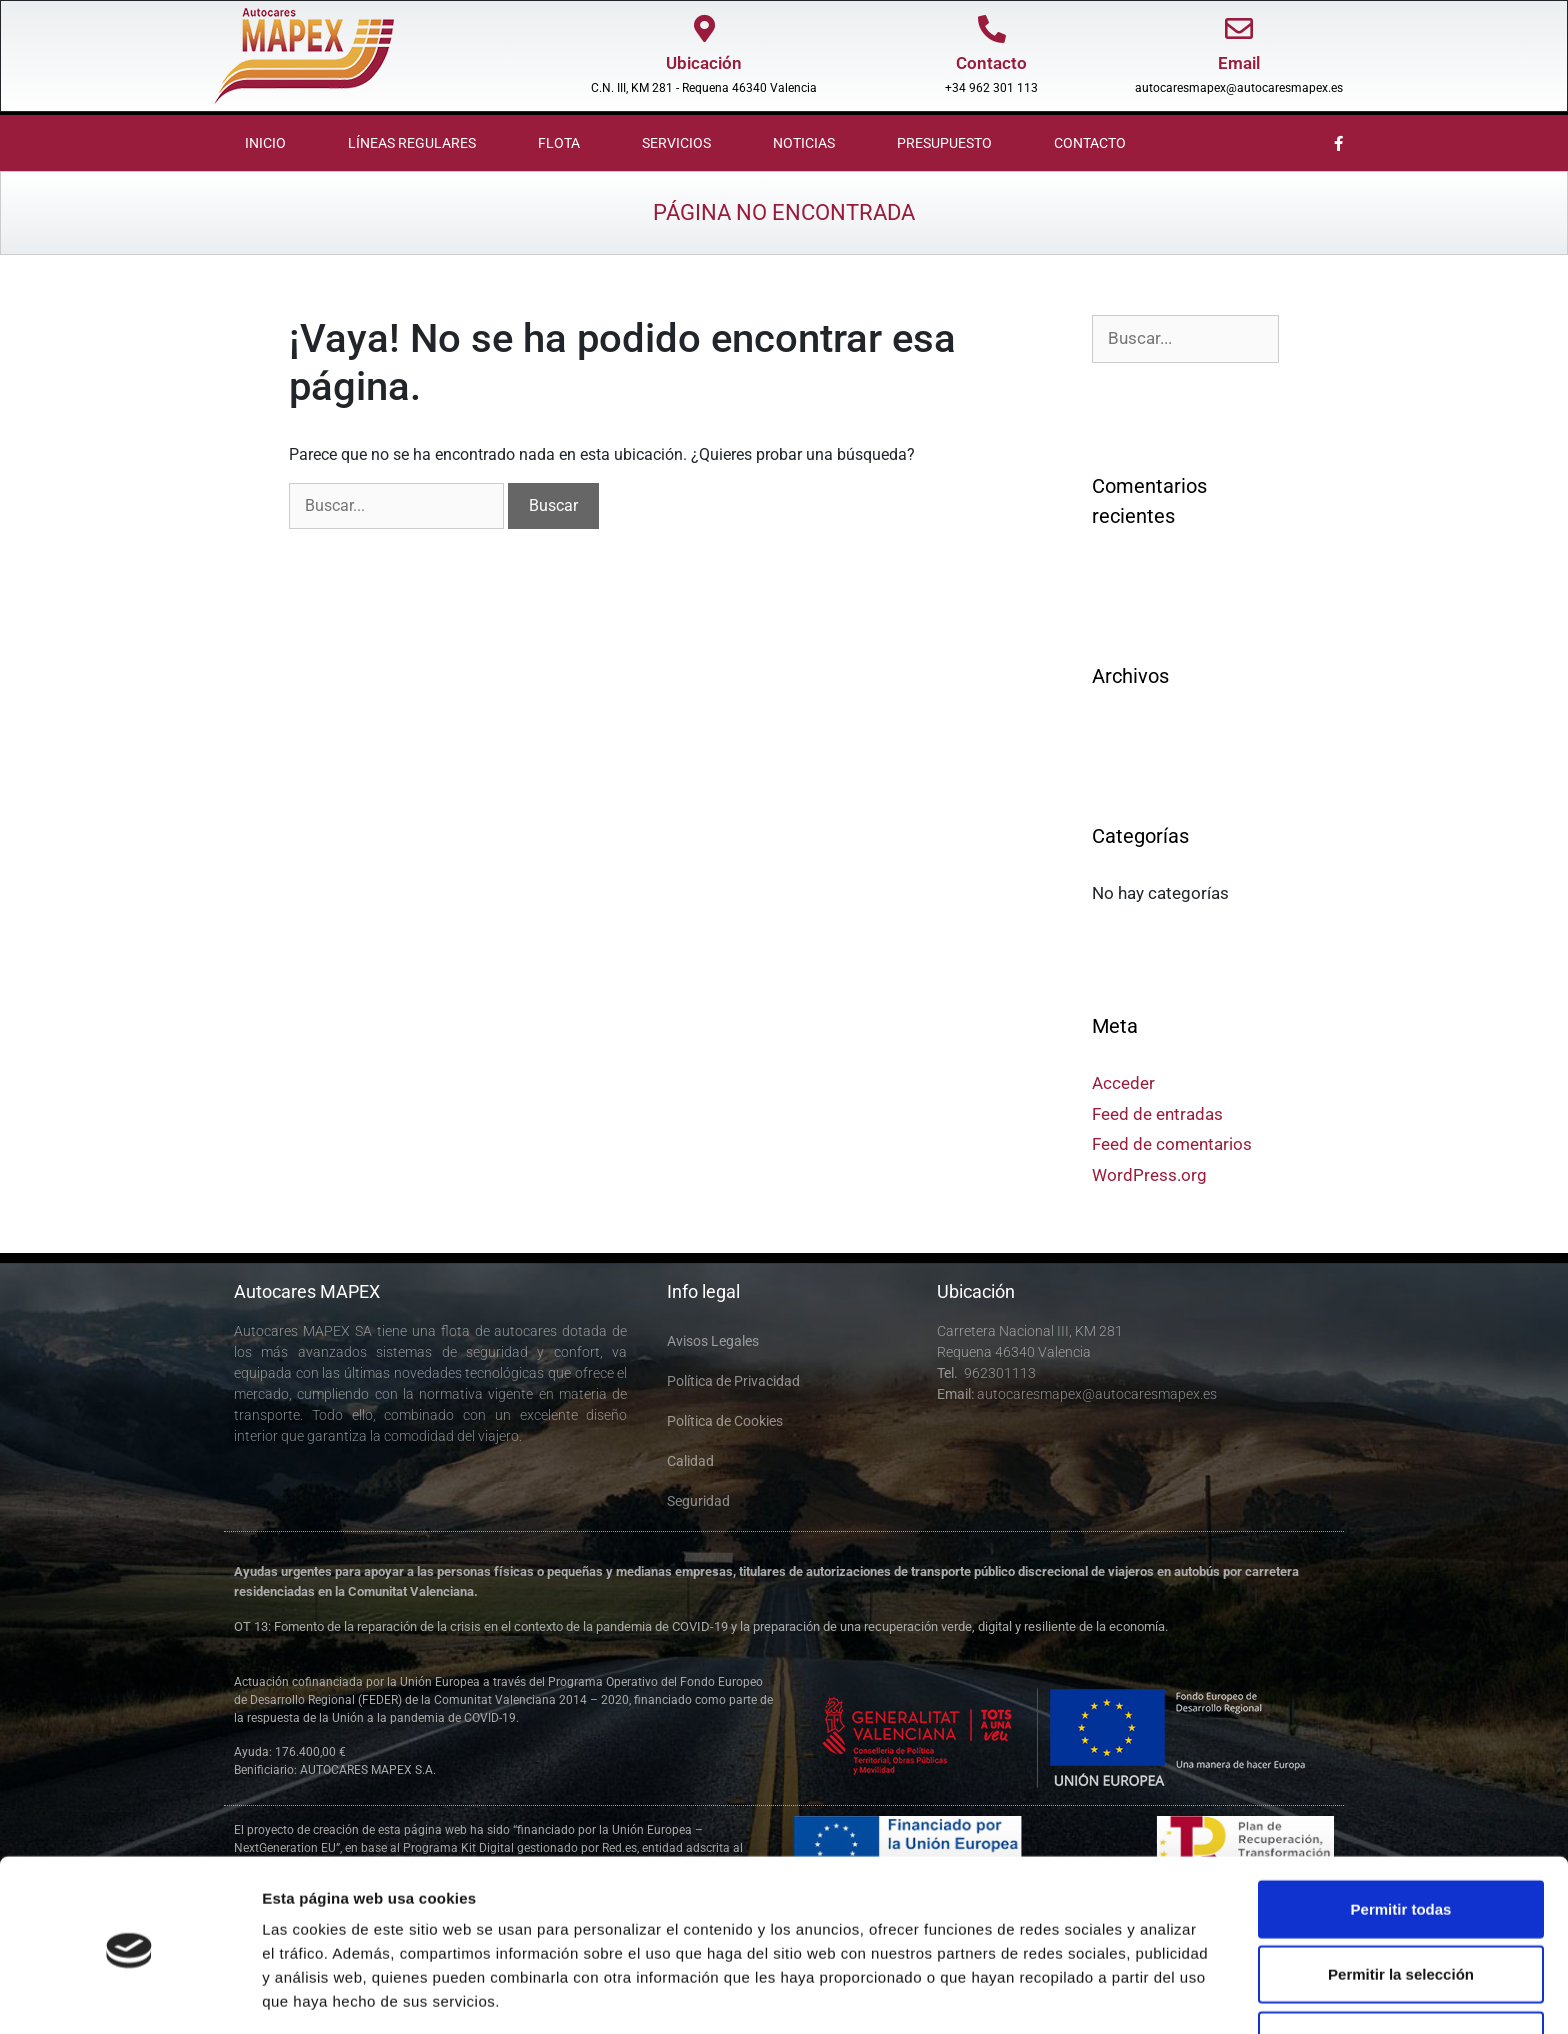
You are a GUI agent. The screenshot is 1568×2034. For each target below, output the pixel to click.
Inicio (265, 143)
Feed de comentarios (1172, 1144)
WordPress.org (1149, 1175)
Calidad (690, 1461)
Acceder (1123, 1083)
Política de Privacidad (733, 1381)
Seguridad (698, 1501)
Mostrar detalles (1082, 1994)
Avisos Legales (713, 1341)
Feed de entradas (1157, 1114)
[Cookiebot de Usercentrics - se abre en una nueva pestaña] (129, 1995)
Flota (559, 143)
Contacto (1090, 143)
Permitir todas (1401, 1837)
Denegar (1401, 1968)
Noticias (804, 143)
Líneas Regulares (412, 143)
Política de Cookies (725, 1421)
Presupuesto (944, 143)
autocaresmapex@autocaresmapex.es (1239, 88)
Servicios (676, 143)
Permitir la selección (1401, 1903)
